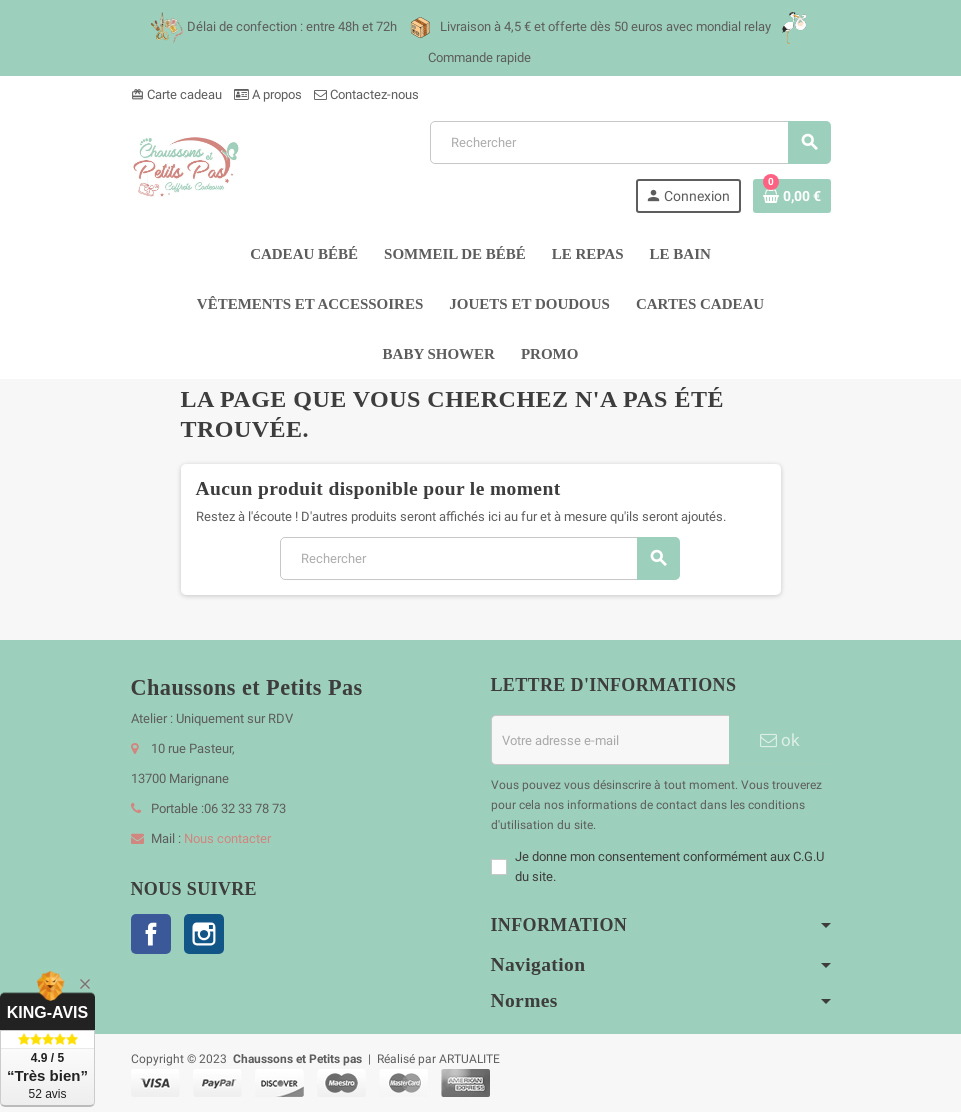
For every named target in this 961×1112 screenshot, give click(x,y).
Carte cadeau (176, 94)
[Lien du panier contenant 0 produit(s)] (792, 196)
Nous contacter (227, 838)
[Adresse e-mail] (610, 740)
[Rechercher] (630, 142)
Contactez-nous (366, 94)
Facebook (151, 934)
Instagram (204, 934)
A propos (268, 94)
